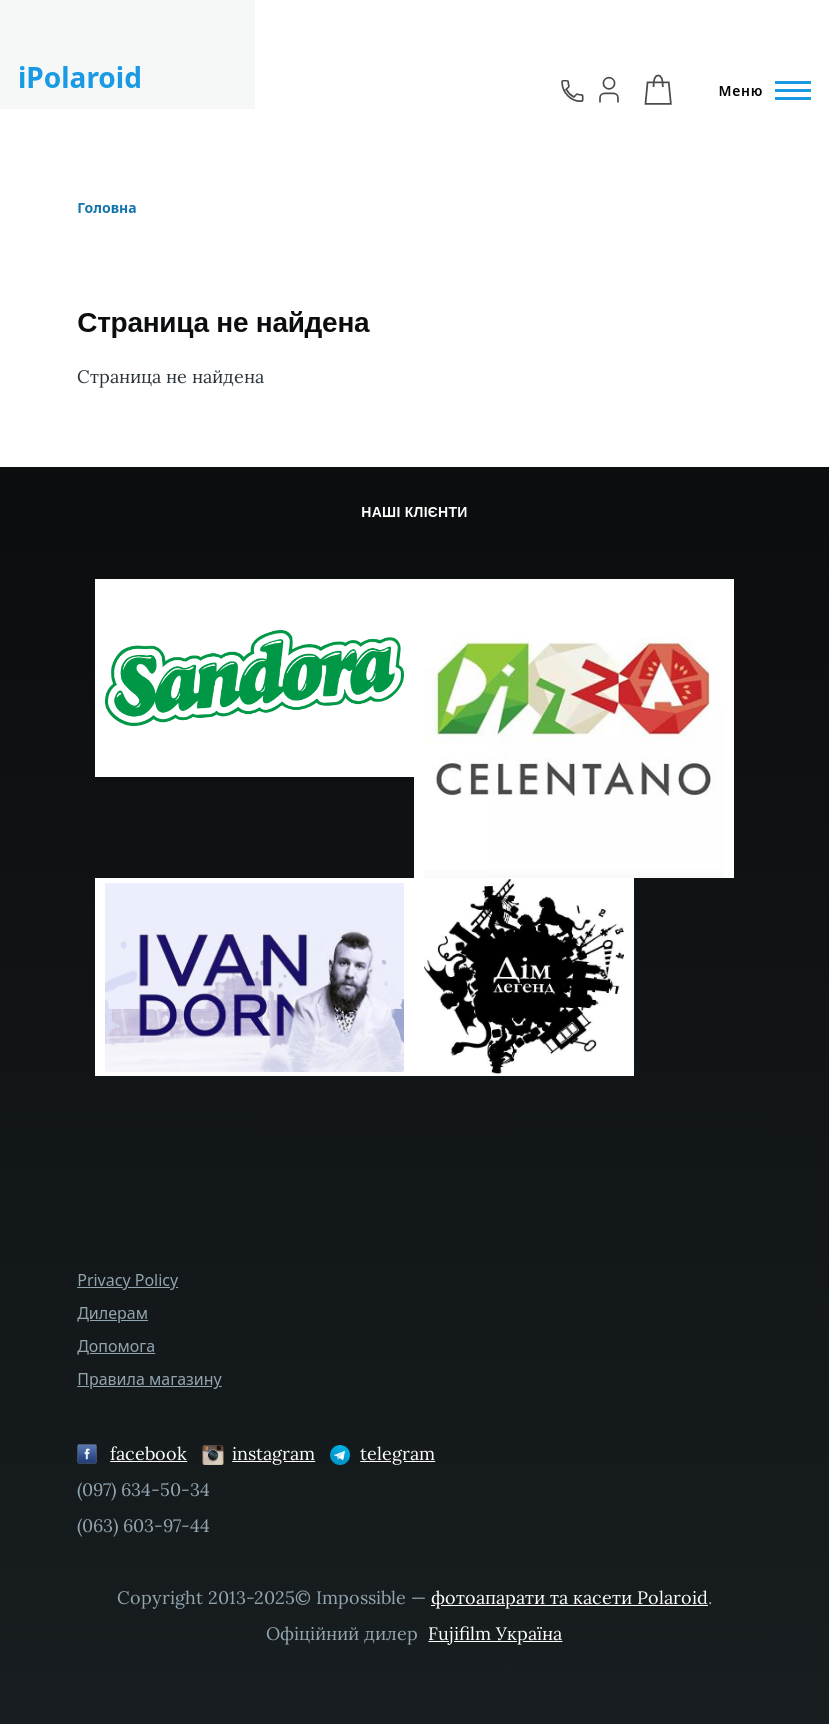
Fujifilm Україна (495, 1633)
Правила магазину (149, 1379)
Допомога (116, 1346)
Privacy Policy (127, 1280)
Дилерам (112, 1313)
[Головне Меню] (759, 91)
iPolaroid (80, 77)
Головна (106, 207)
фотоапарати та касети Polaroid (569, 1597)
